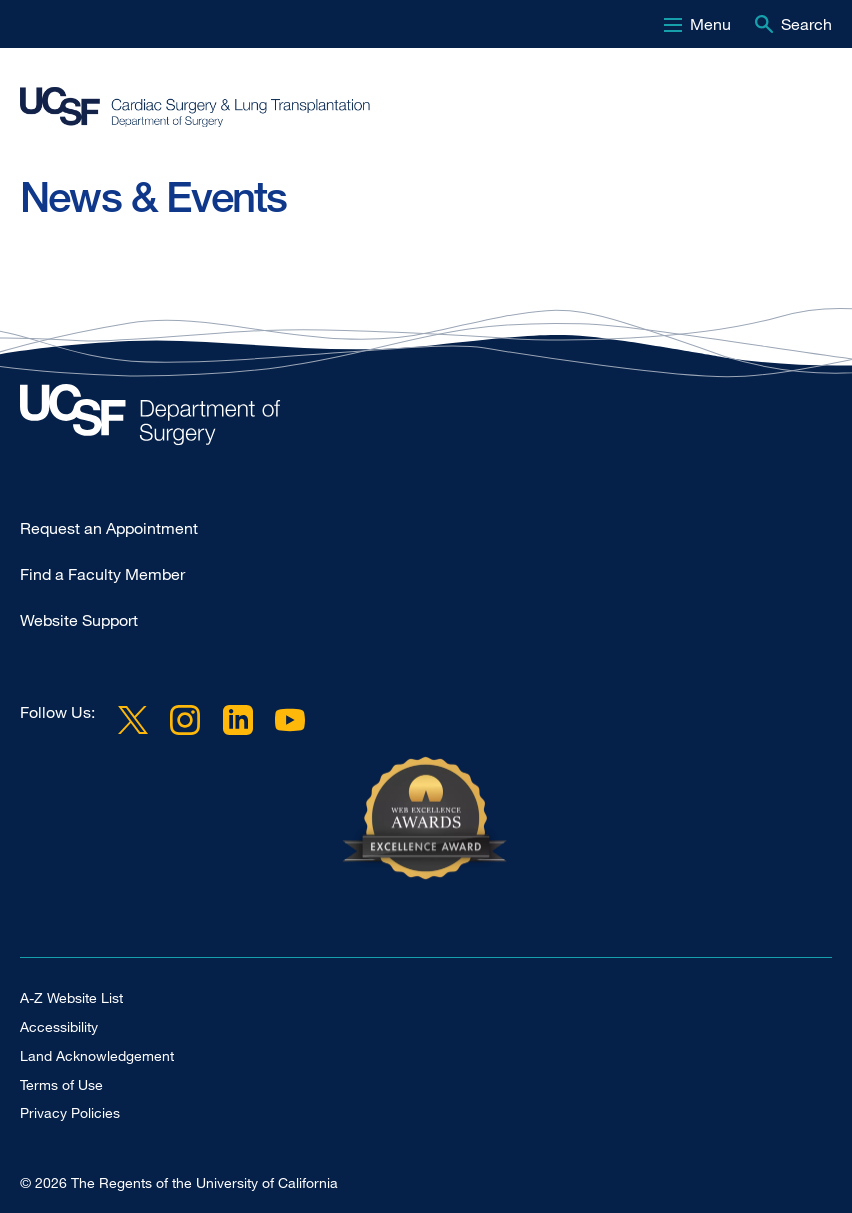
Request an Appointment (109, 528)
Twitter (133, 720)
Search (806, 24)
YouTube (290, 720)
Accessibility (59, 1026)
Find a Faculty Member (102, 574)
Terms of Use (61, 1084)
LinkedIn (237, 720)
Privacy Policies (70, 1112)
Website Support (79, 620)
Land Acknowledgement (97, 1055)
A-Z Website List (71, 997)
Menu (710, 24)
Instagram (185, 720)
